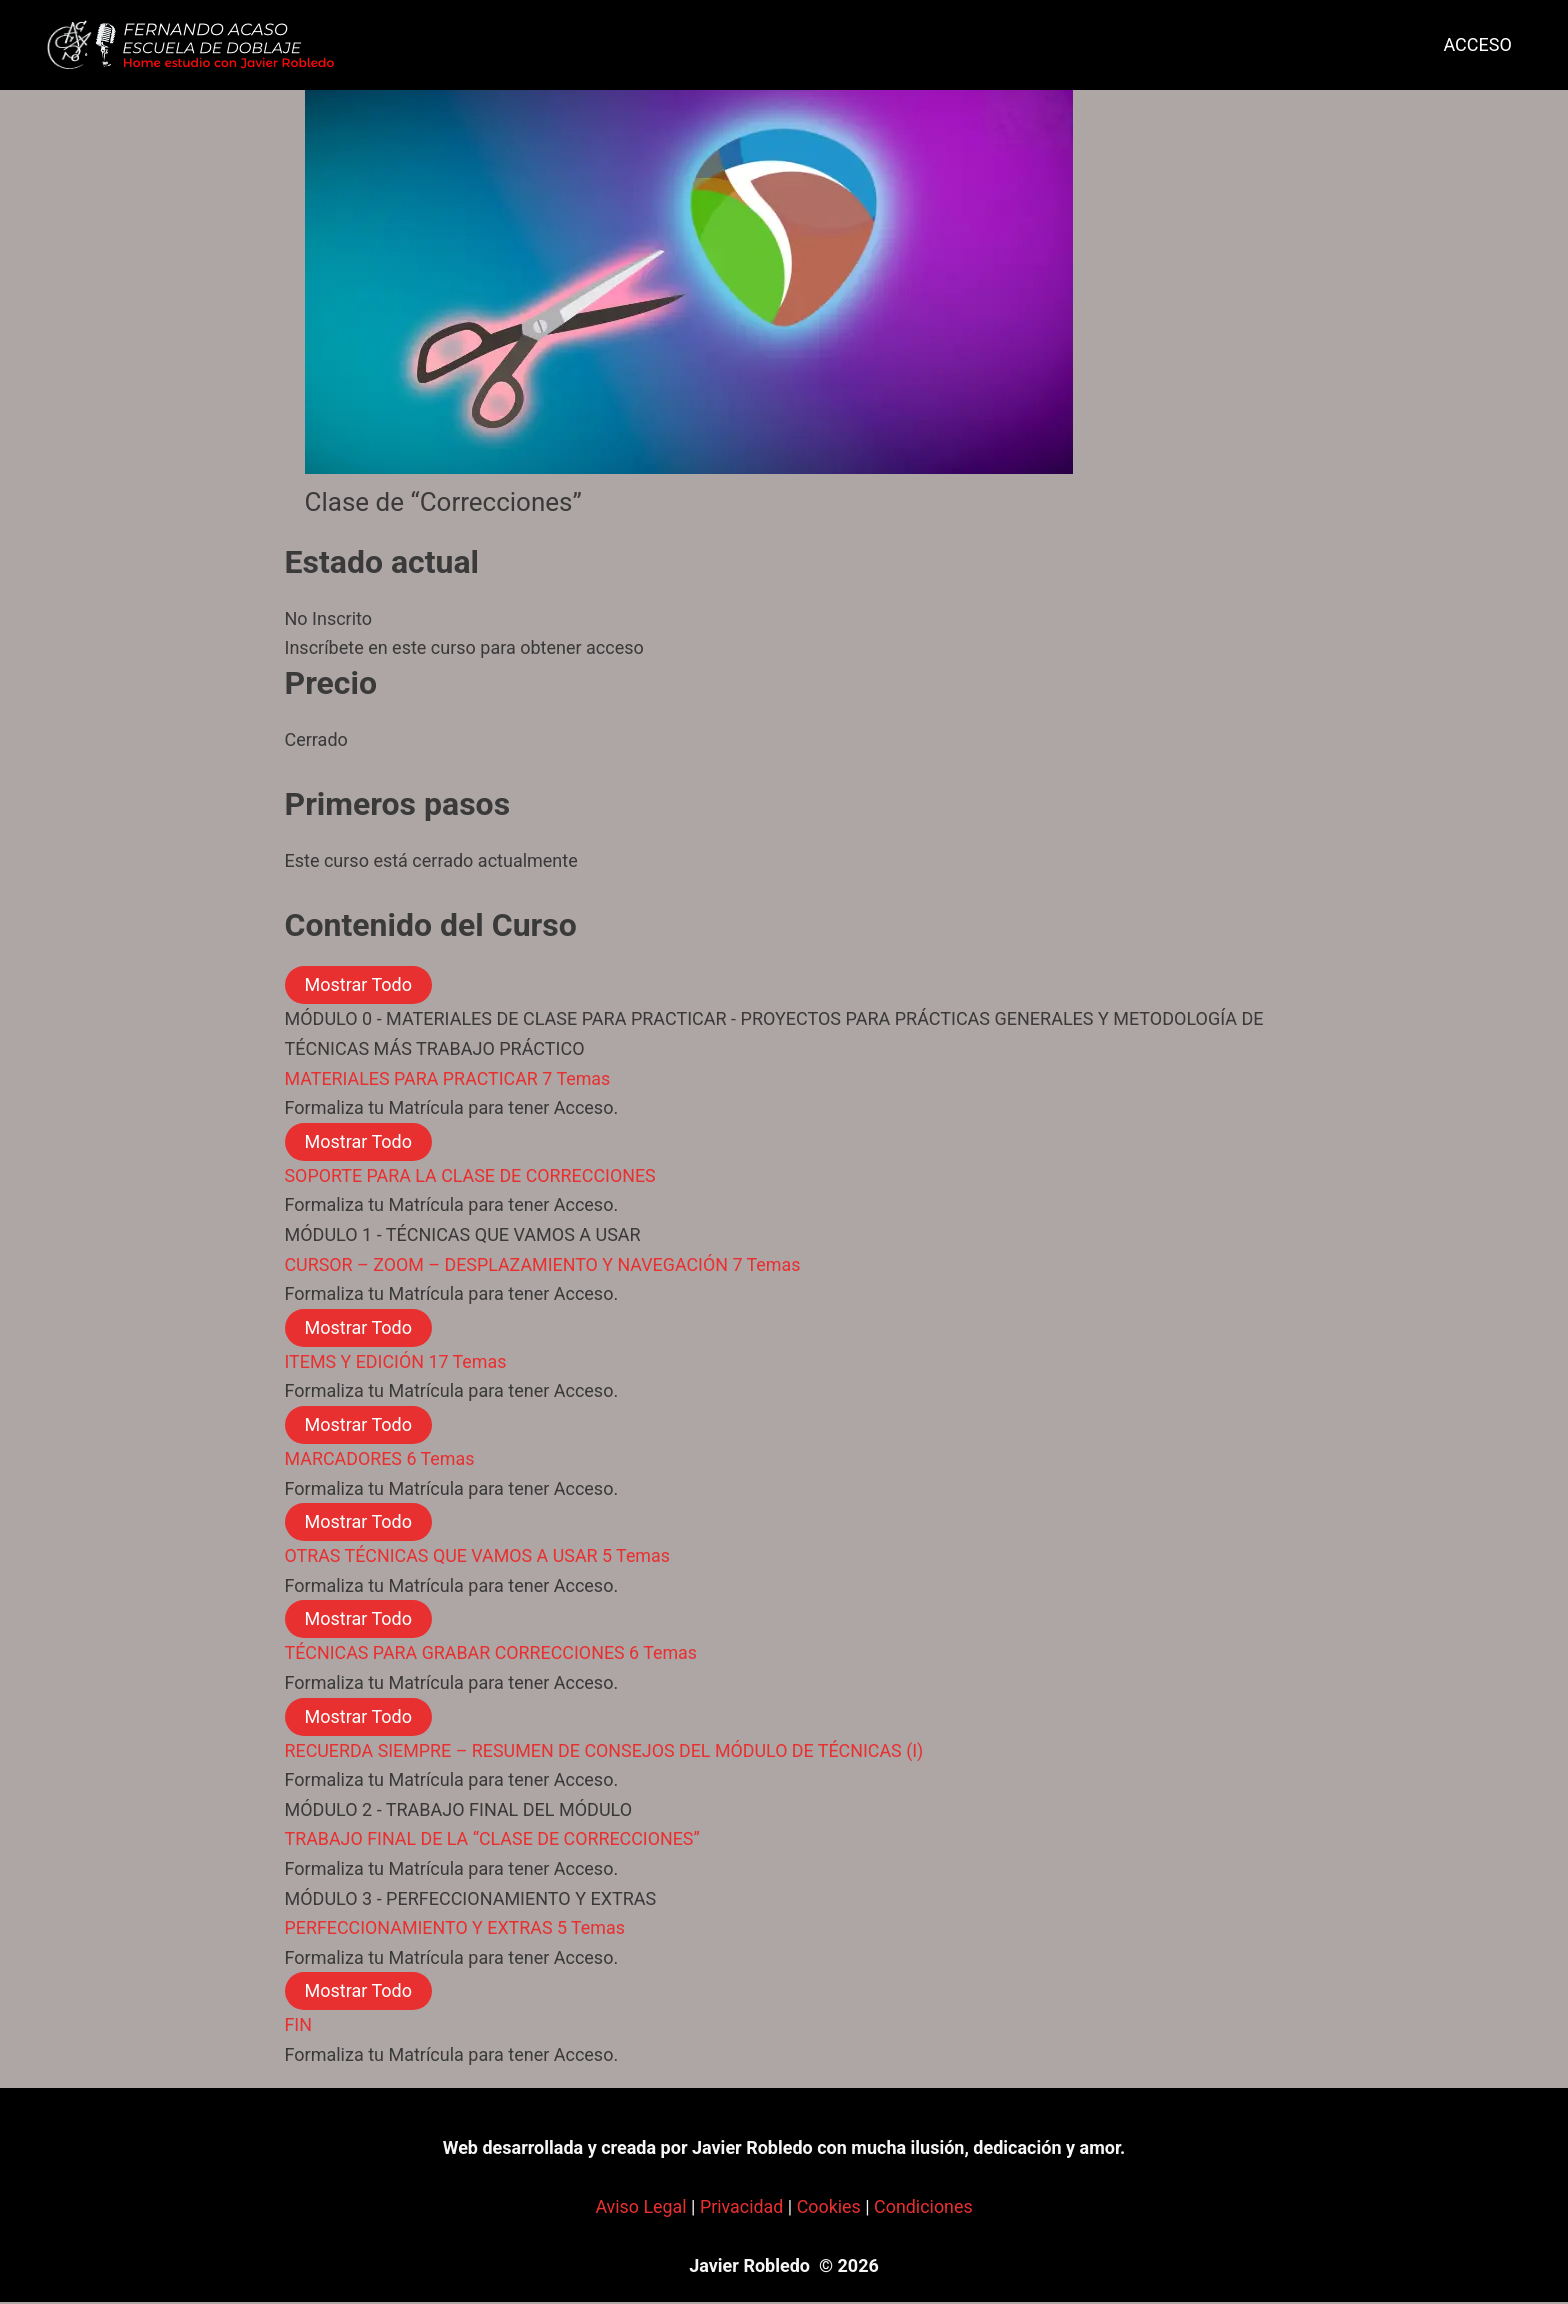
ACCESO (1472, 44)
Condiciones (924, 2208)
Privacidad (741, 2208)
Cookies (829, 2208)
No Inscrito (329, 618)
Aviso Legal (640, 2208)
